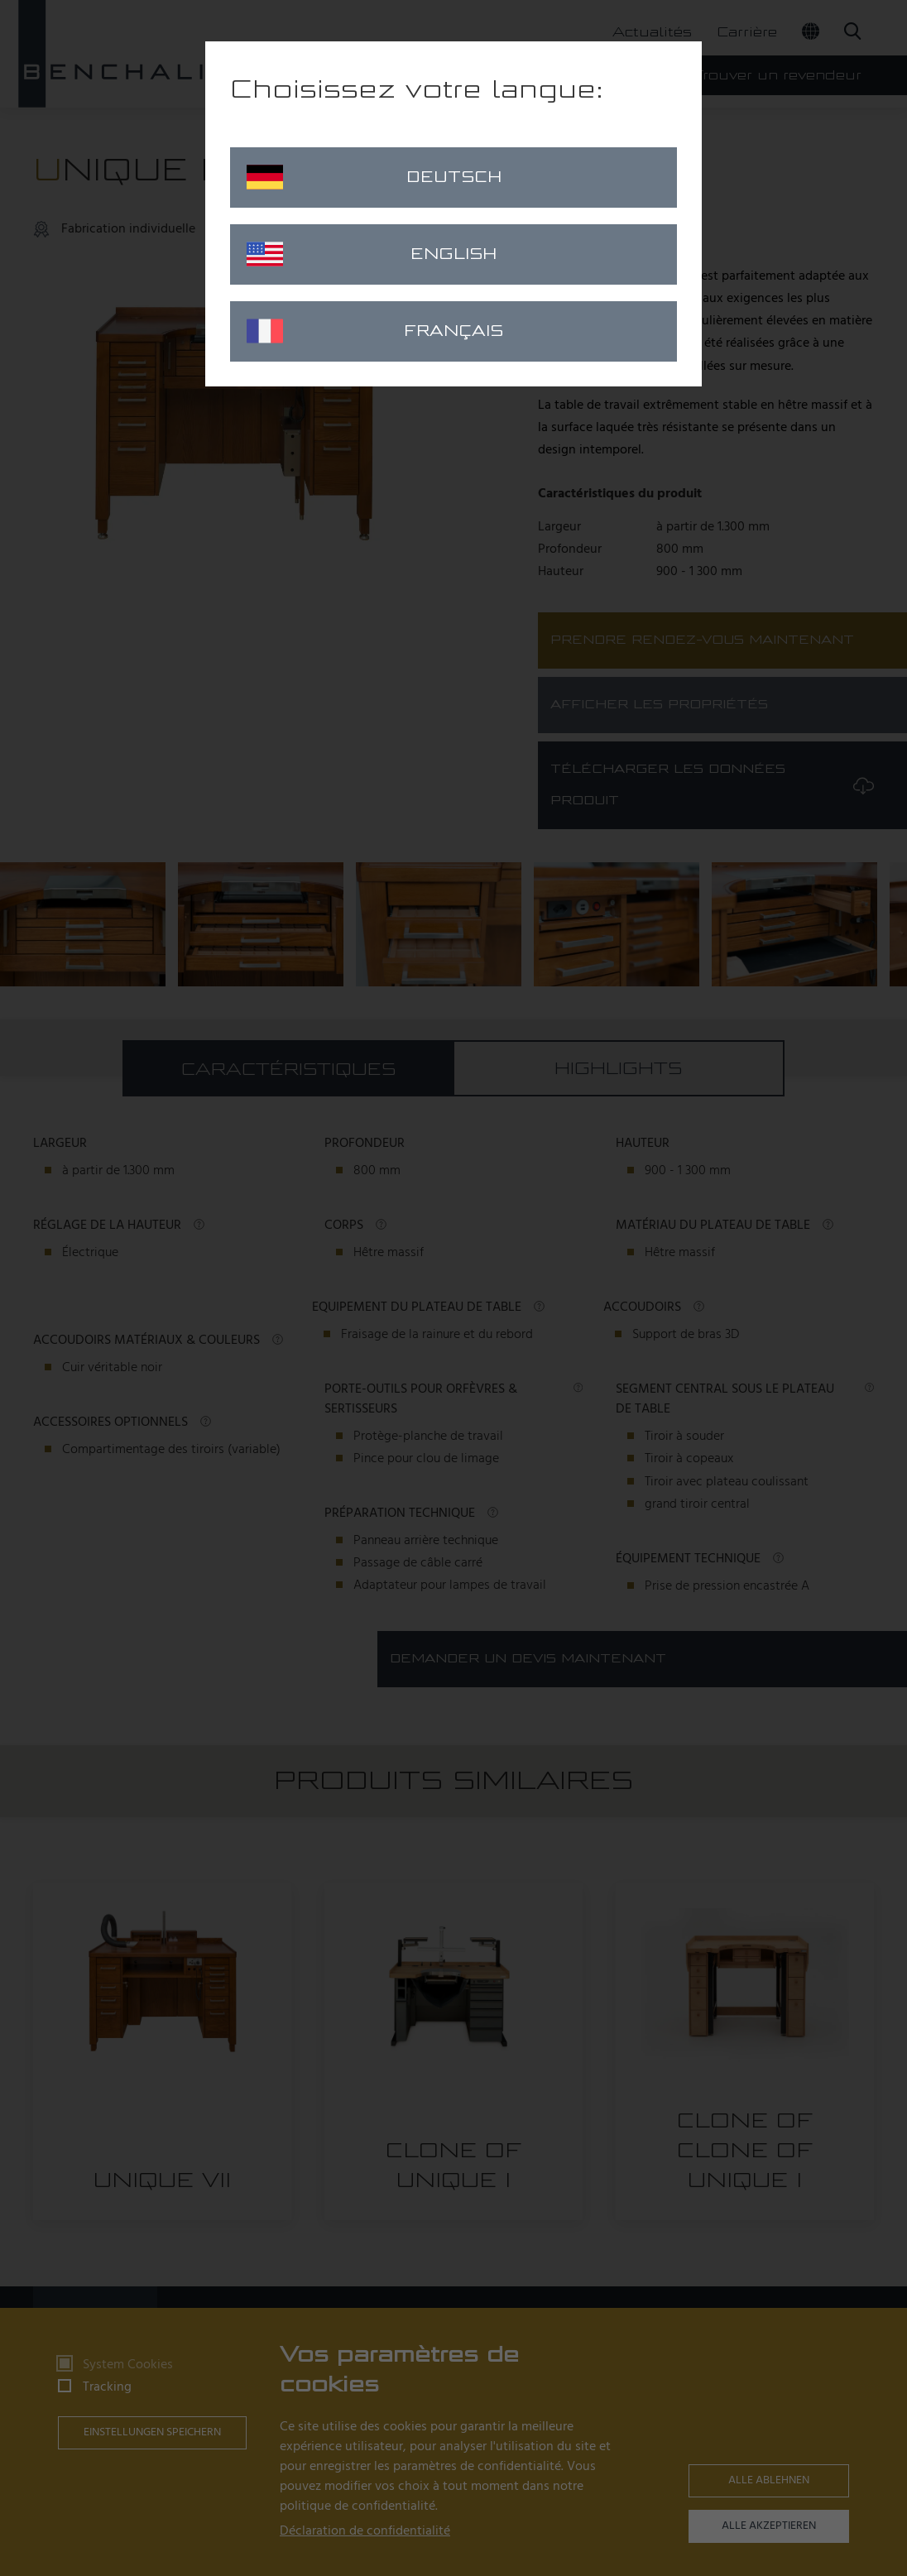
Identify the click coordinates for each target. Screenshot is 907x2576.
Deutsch (374, 177)
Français (375, 331)
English (372, 254)
